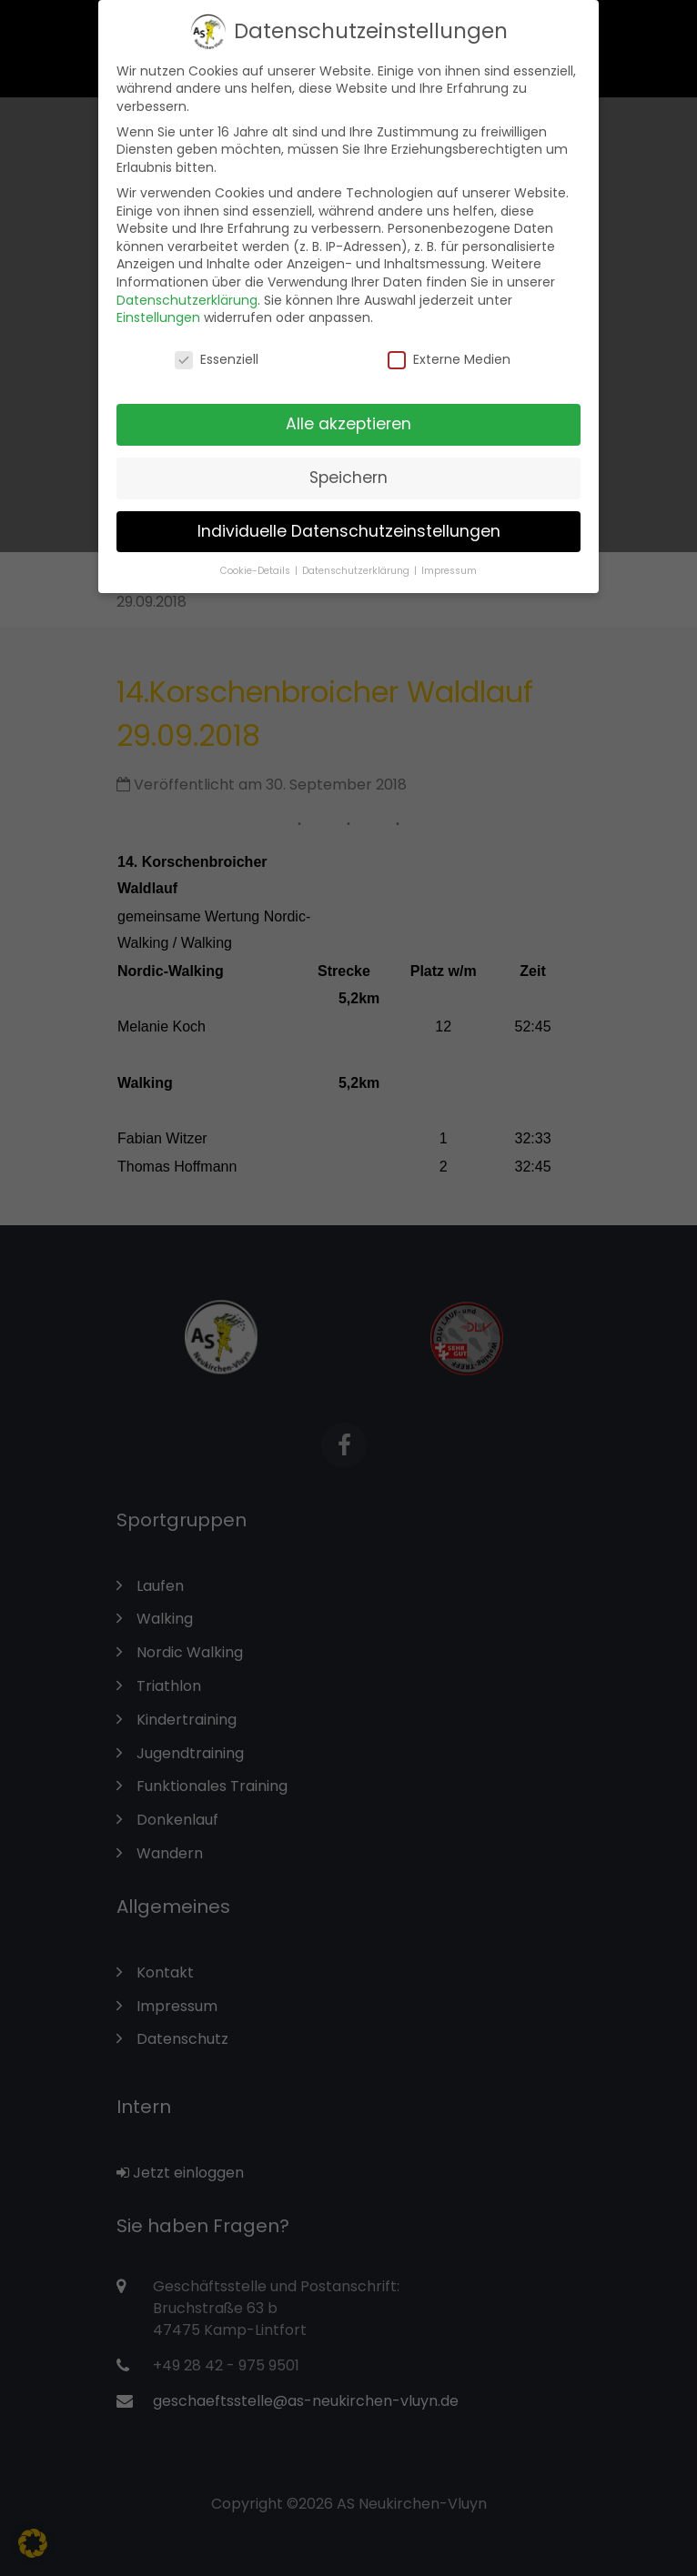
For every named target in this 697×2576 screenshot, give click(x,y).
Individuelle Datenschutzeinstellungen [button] (348, 523)
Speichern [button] (348, 469)
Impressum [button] (449, 562)
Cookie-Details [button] (256, 562)
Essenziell (216, 351)
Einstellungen (158, 309)
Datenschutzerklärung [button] (357, 562)
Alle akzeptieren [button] (348, 416)
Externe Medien (449, 351)
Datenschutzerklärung (187, 292)
